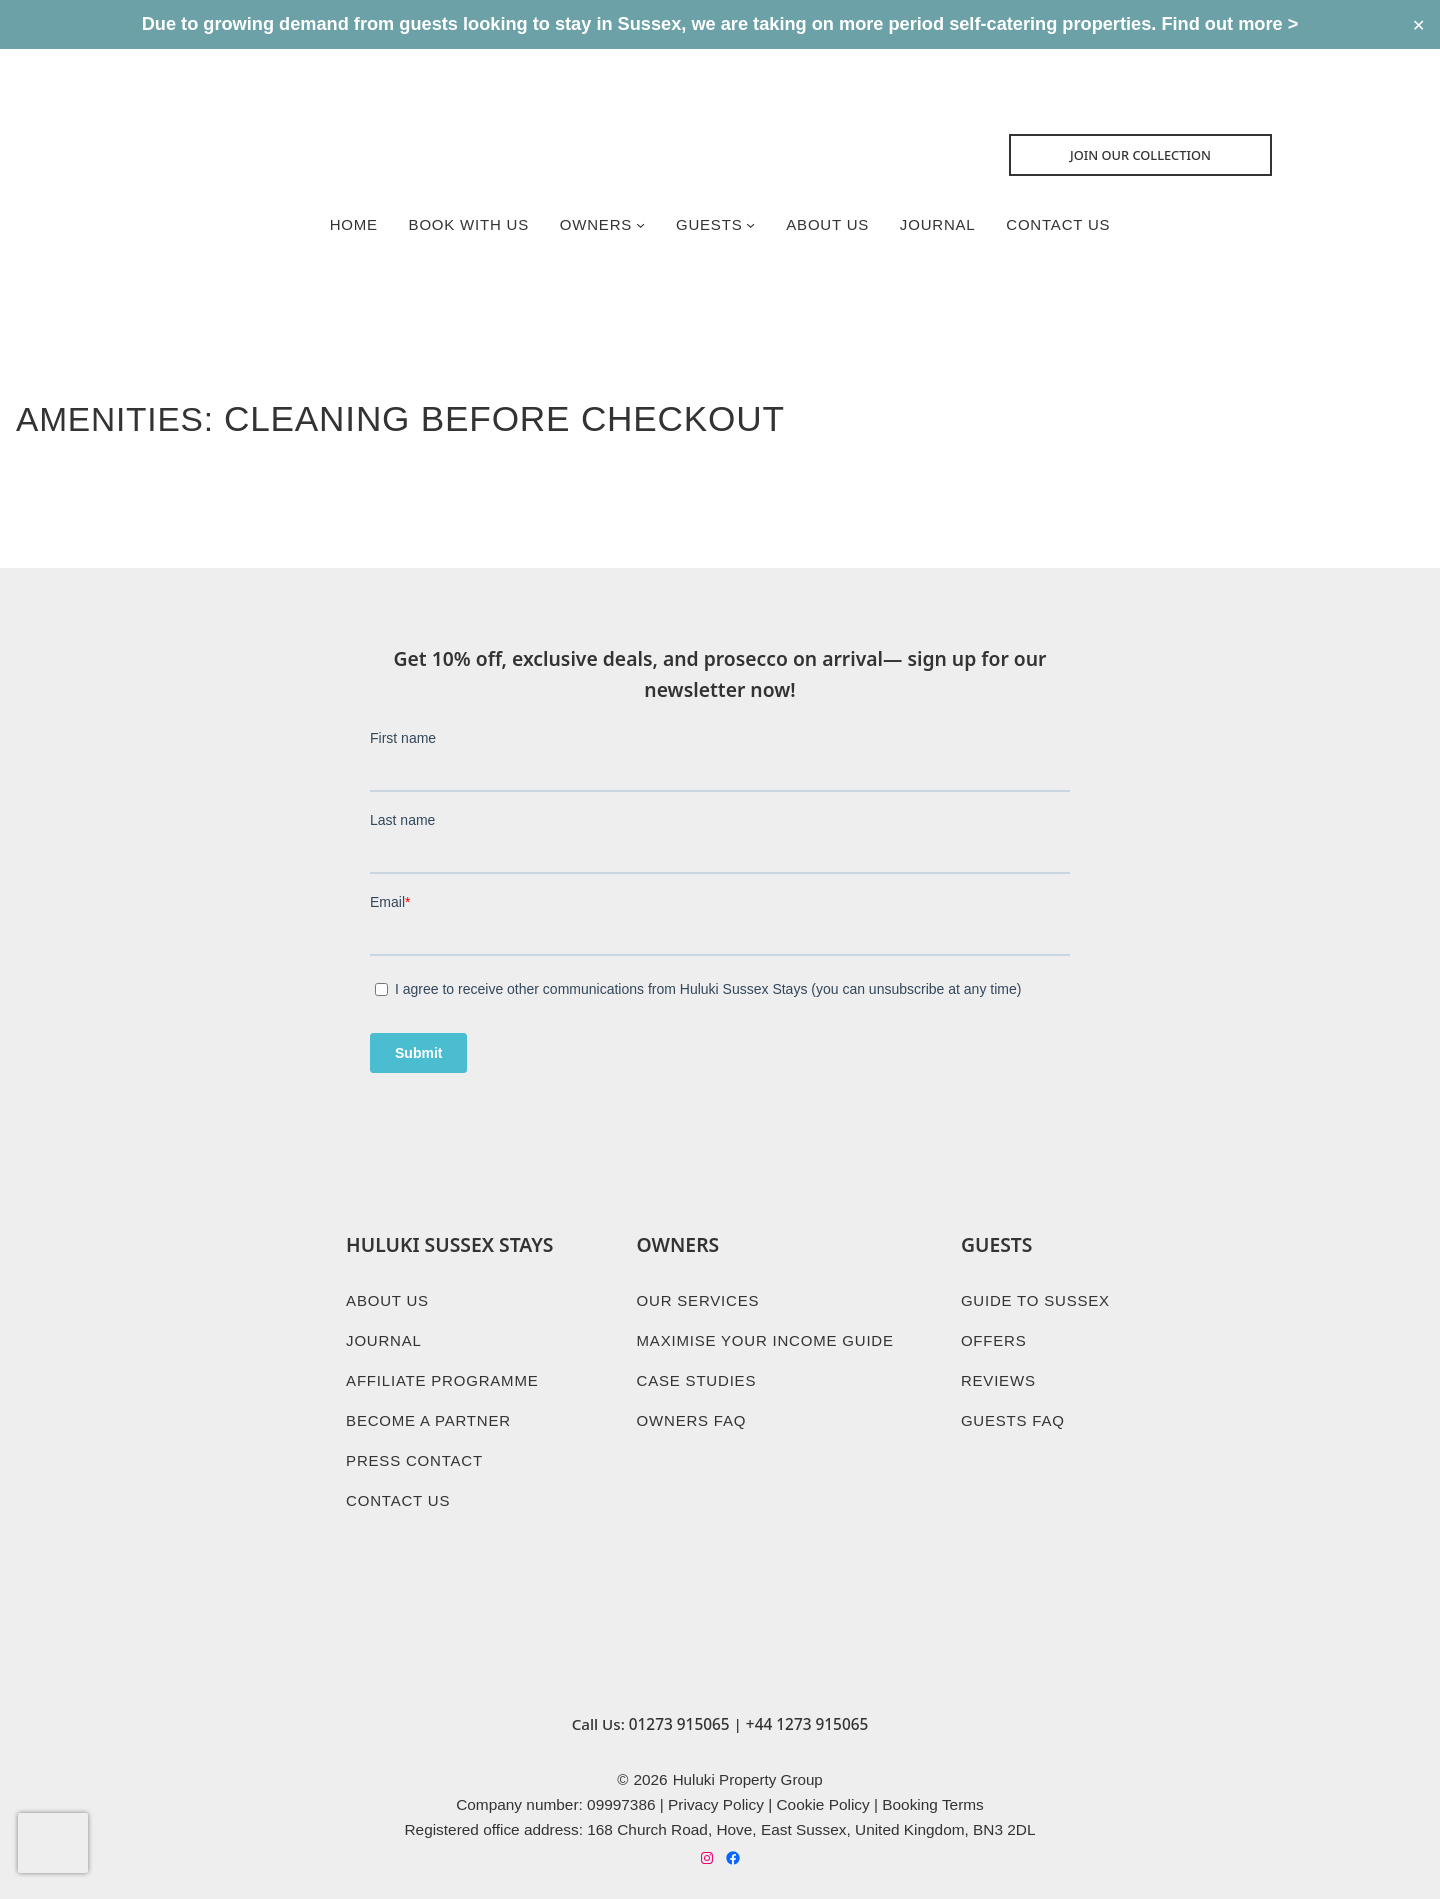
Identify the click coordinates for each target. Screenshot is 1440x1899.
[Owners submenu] (639, 226)
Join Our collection (1147, 156)
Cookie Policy (822, 1788)
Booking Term (929, 1788)
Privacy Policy (716, 1788)
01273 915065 (679, 1707)
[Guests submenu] (750, 226)
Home (350, 225)
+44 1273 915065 (807, 1707)
